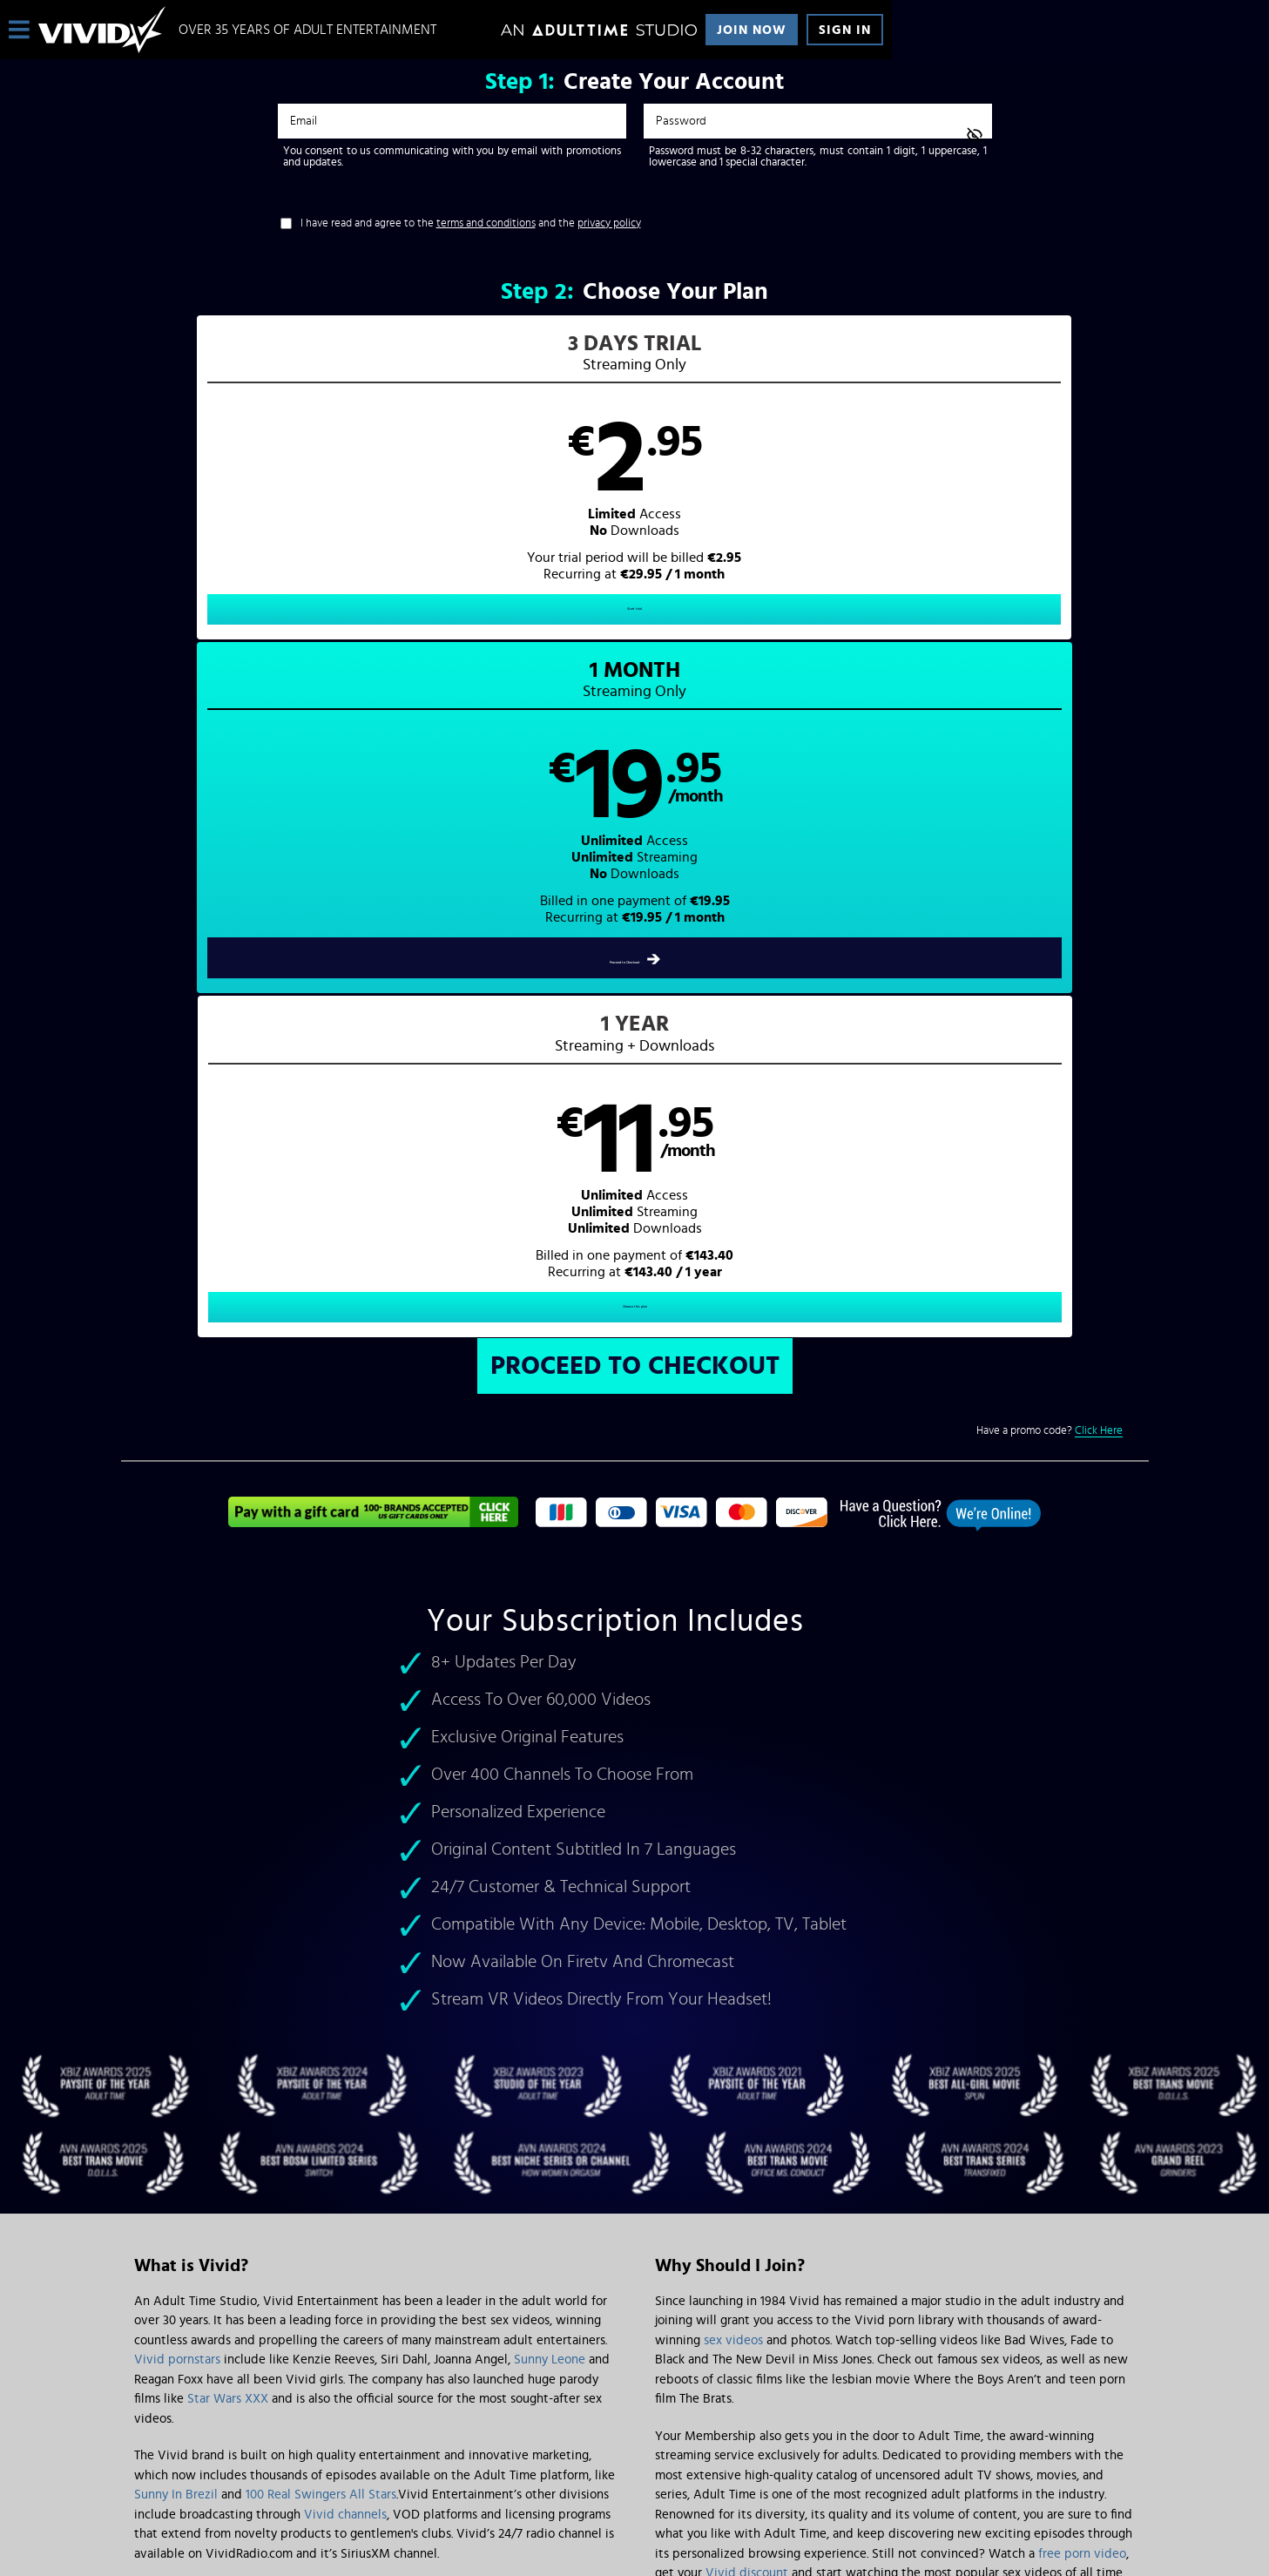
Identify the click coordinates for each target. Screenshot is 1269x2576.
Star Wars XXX (227, 1732)
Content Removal (634, 2444)
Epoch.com (350, 2431)
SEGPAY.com (800, 2431)
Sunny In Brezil (176, 1828)
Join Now (751, 30)
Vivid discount (746, 1906)
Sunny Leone (549, 1693)
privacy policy (609, 223)
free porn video (1082, 1887)
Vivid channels (345, 1848)
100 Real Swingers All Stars (321, 1828)
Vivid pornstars (177, 1693)
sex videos (733, 1673)
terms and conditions (486, 223)
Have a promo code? (1049, 765)
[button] (377, 493)
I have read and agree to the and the (470, 223)
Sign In (845, 30)
